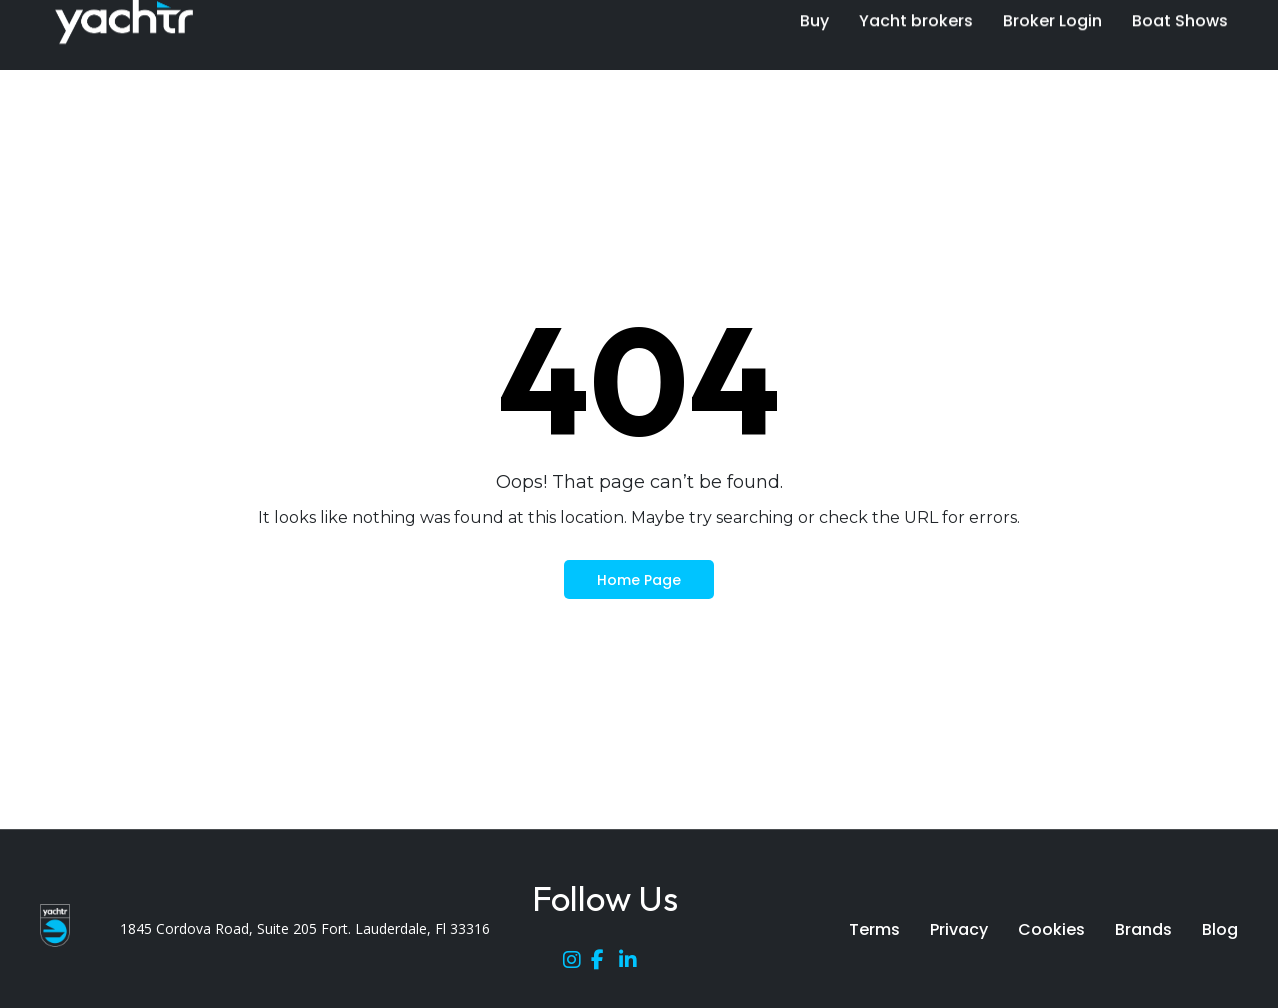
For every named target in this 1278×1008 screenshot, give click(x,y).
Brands (1143, 929)
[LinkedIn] (633, 964)
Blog (1220, 929)
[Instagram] (577, 964)
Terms (874, 929)
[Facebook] (605, 964)
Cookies (1051, 929)
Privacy (959, 929)
